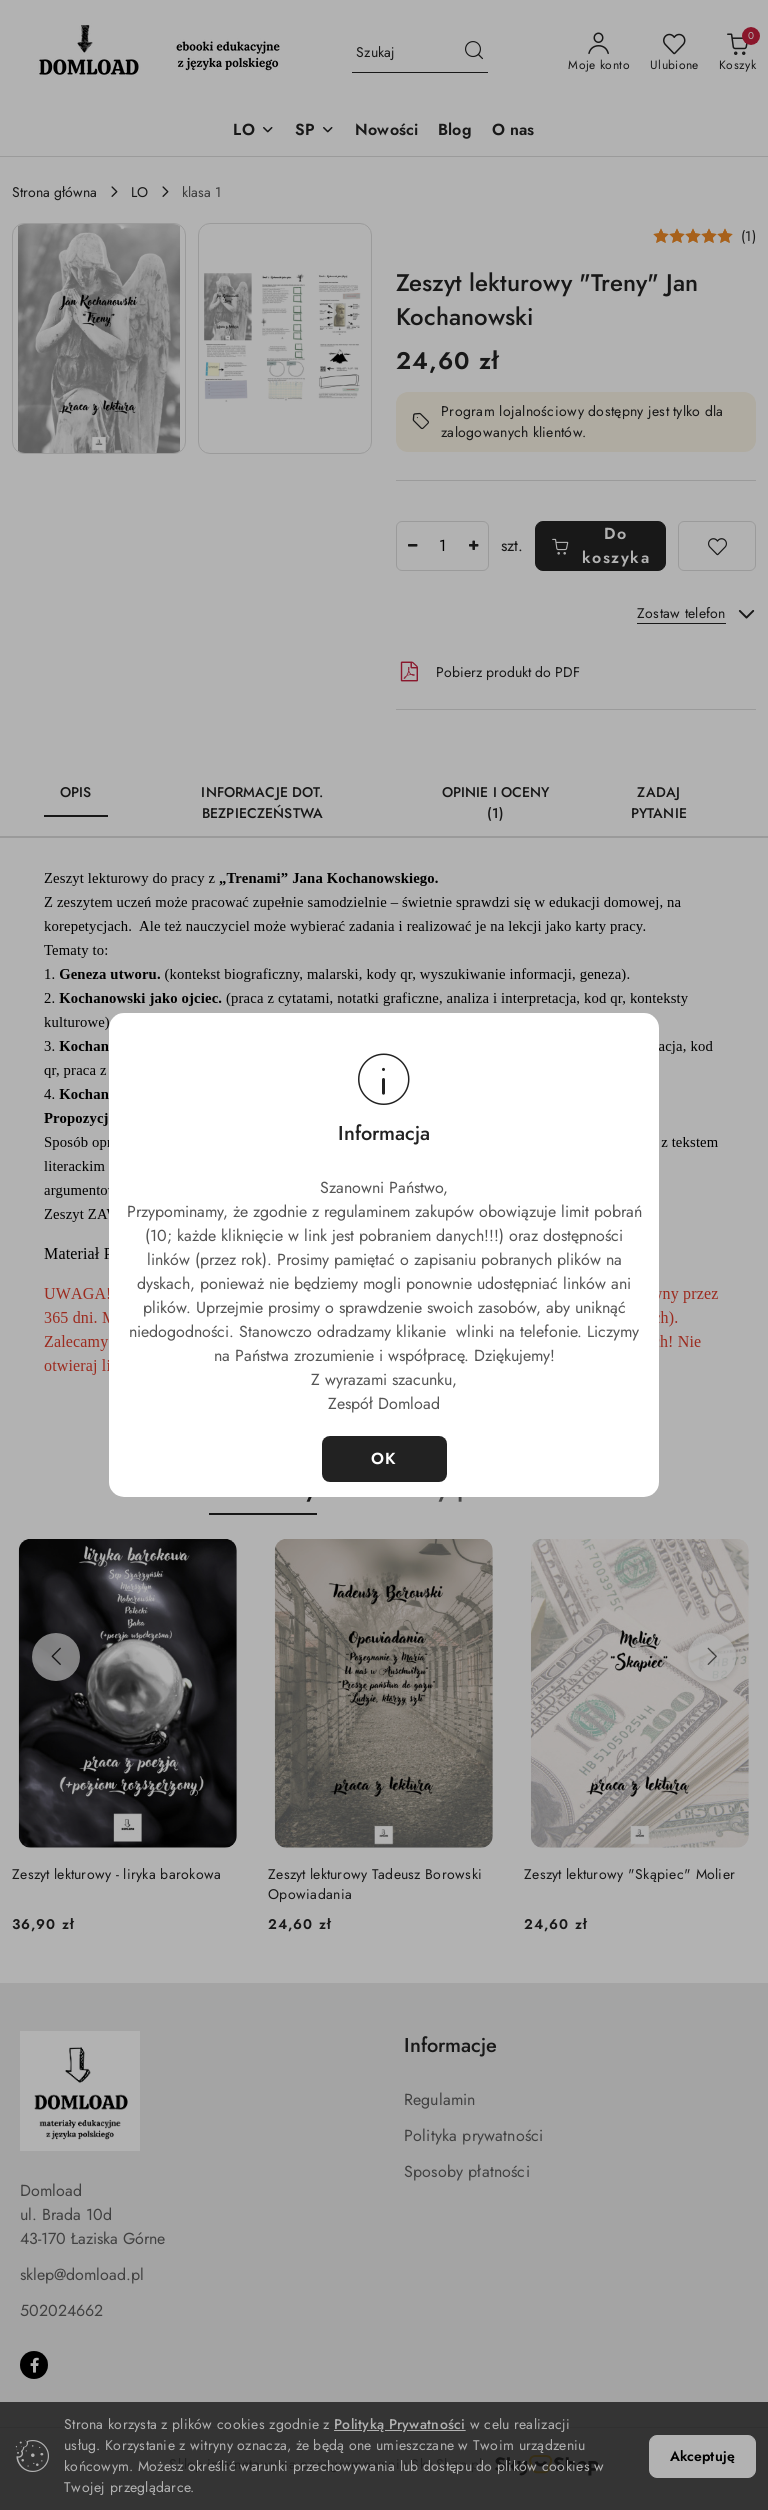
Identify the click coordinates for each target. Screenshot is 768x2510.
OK (384, 1458)
